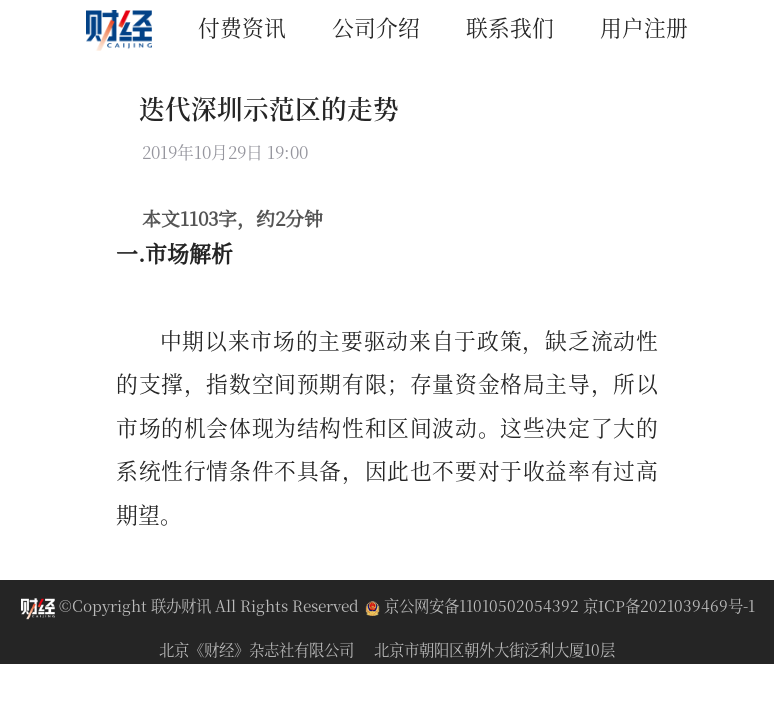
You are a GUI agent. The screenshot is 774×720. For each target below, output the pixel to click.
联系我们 (510, 26)
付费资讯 (242, 26)
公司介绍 (376, 26)
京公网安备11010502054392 (474, 605)
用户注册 (644, 26)
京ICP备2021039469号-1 (669, 605)
